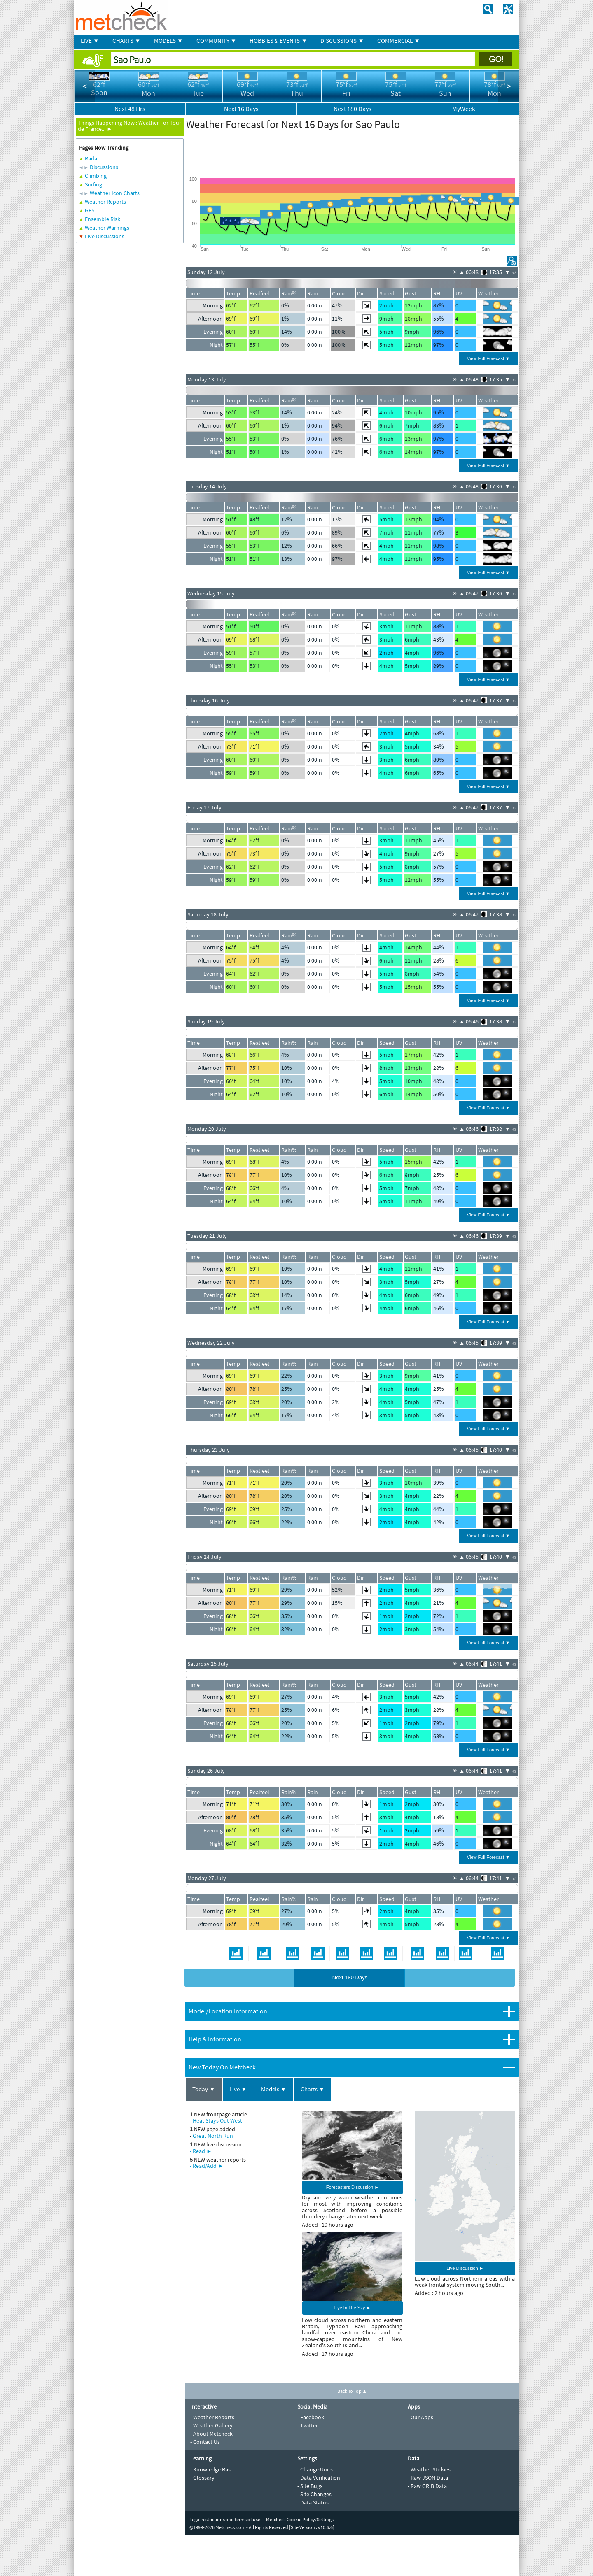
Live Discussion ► (464, 2268)
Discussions (104, 167)
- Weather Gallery (211, 2425)
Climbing (96, 175)
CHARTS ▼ (126, 40)
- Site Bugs (309, 2486)
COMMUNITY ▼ (216, 40)
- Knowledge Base (211, 2469)
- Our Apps (420, 2417)
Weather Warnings (107, 227)
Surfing (93, 184)
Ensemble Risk (102, 219)
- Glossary (202, 2477)
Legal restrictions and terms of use (224, 2519)
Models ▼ (274, 2089)
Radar (92, 158)
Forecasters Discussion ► (352, 2187)
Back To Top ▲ (352, 2391)
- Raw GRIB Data (427, 2486)
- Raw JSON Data (428, 2477)
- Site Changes (314, 2494)
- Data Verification (318, 2477)
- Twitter (307, 2425)
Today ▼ (203, 2089)
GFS (89, 210)
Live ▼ (238, 2089)
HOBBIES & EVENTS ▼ (278, 40)
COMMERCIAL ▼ (398, 40)
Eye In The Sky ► (352, 2307)
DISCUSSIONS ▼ (342, 40)
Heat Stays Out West (217, 2120)
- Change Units (315, 2469)
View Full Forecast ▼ (488, 358)
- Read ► (201, 2151)
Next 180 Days (349, 1977)
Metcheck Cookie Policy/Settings (300, 2519)
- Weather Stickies (429, 2469)
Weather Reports (105, 201)
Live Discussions (104, 236)
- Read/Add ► (207, 2165)
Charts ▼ (313, 2089)
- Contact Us (205, 2442)
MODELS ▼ (168, 40)
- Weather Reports (212, 2417)
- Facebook (310, 2417)
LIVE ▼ (90, 40)
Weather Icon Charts (115, 193)
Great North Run (213, 2135)
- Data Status (313, 2502)
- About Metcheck (211, 2433)
